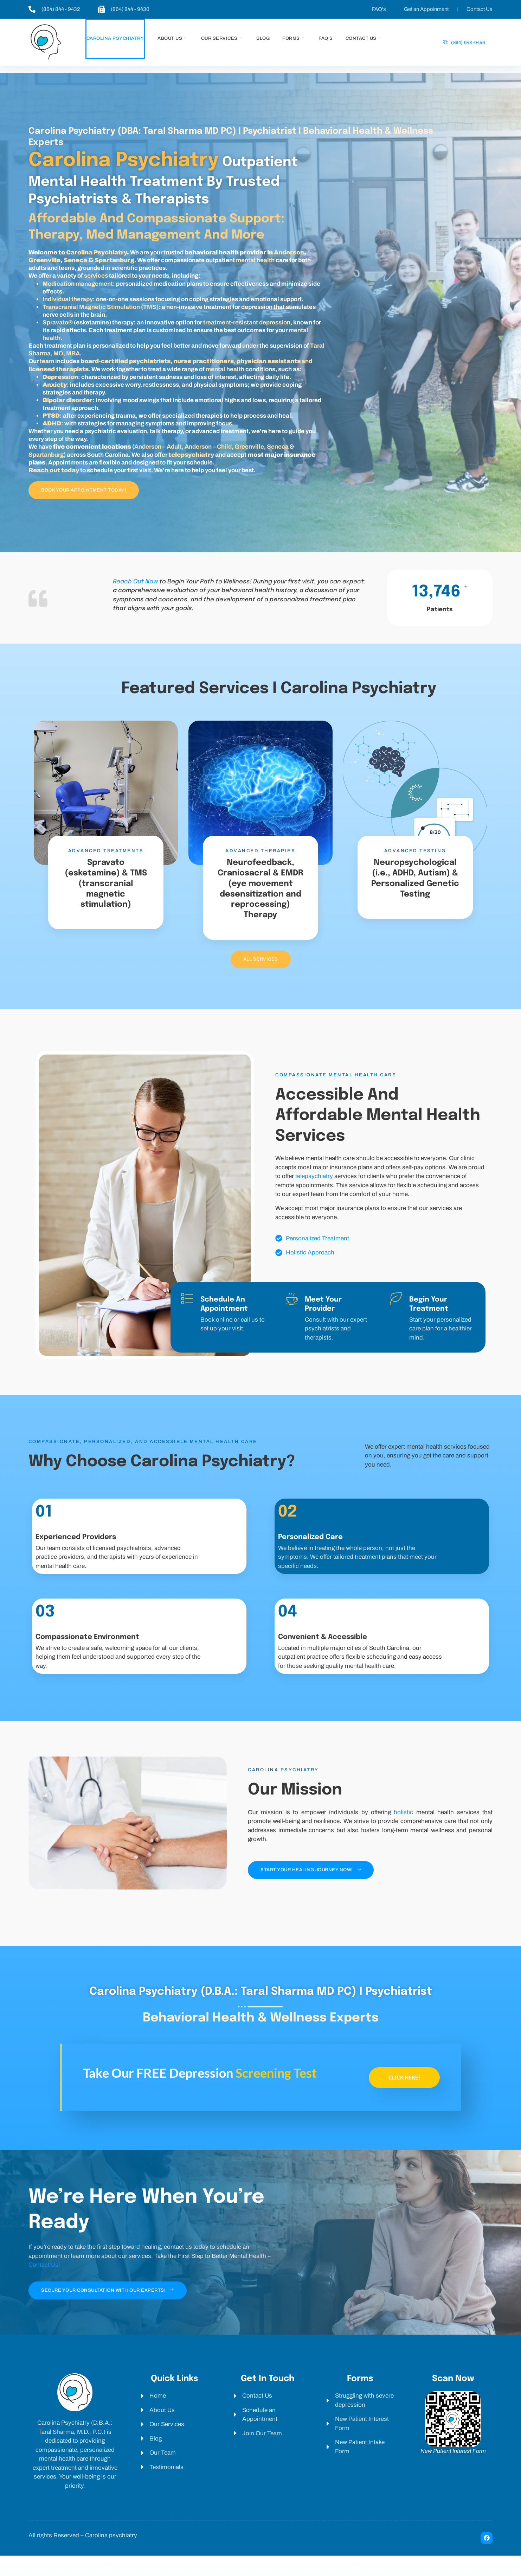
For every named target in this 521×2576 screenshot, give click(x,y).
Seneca (75, 262)
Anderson (289, 254)
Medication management (78, 285)
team (47, 363)
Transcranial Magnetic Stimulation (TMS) (101, 308)
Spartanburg (114, 262)
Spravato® (58, 324)
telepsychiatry (314, 1195)
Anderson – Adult (158, 448)
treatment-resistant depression (246, 324)
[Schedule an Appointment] (187, 1317)
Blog (263, 38)
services (95, 277)
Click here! (404, 2098)
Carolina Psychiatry (115, 38)
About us (171, 39)
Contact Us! (44, 2285)
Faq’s (326, 38)
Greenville (44, 262)
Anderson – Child (208, 448)
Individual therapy (68, 301)
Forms (293, 39)
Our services (221, 39)
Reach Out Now (135, 584)
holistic (403, 1831)
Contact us (363, 39)
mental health (255, 262)
